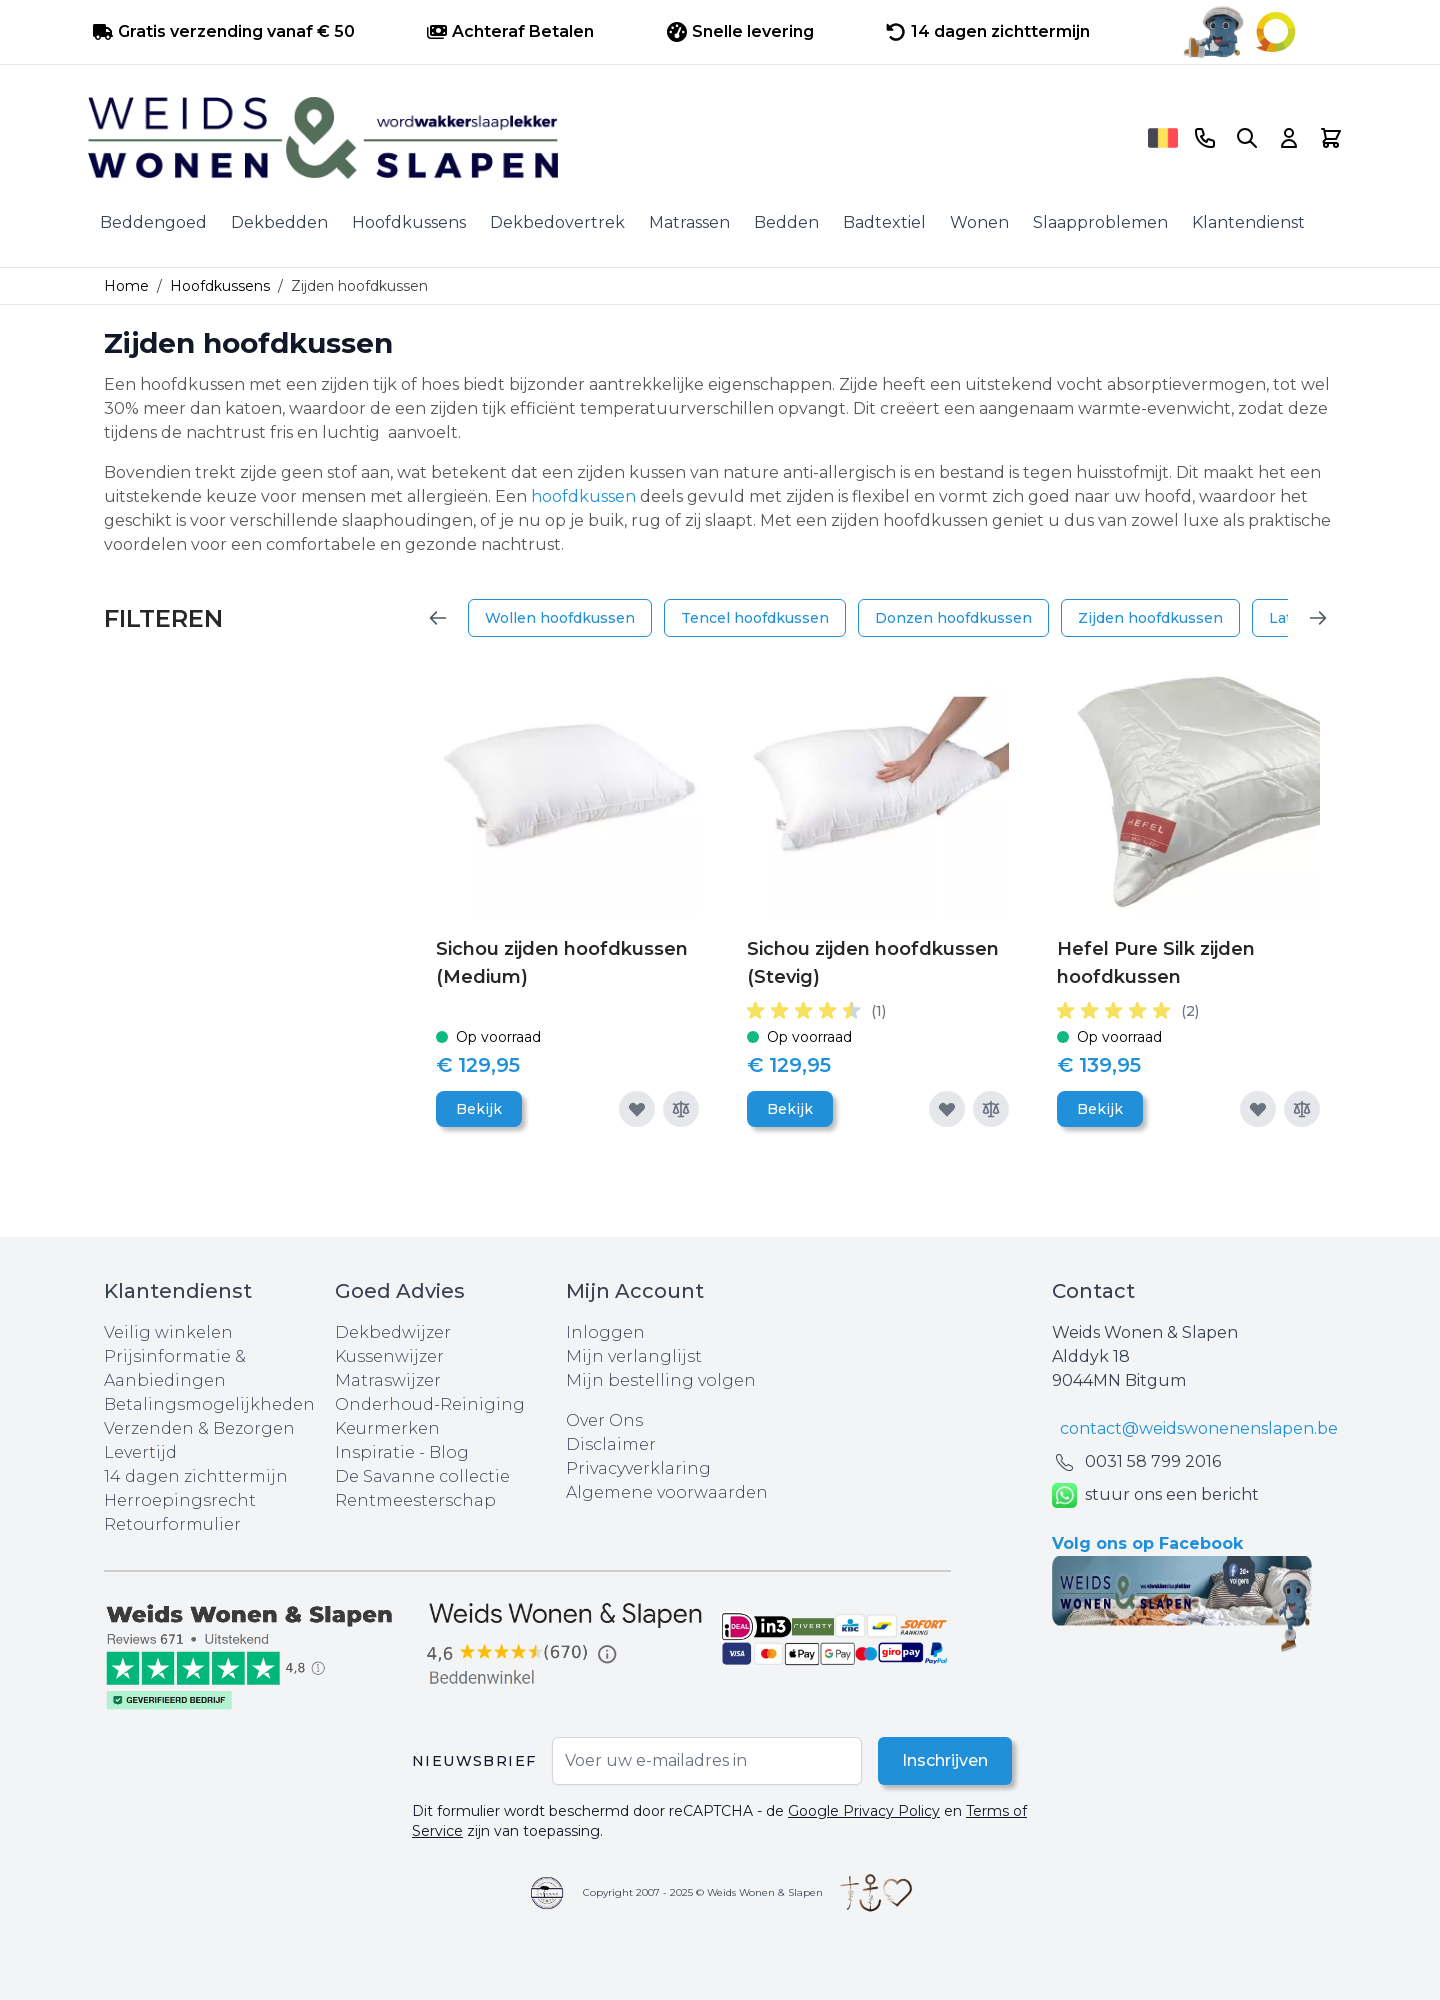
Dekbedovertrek (557, 222)
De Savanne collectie (422, 1476)
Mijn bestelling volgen (661, 1380)
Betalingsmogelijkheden (209, 1404)
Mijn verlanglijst (634, 1356)
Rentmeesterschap (415, 1500)
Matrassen (689, 222)
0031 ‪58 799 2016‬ (1153, 1461)
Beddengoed (153, 222)
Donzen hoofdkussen (953, 618)
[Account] (1289, 138)
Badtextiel (884, 222)
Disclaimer (611, 1444)
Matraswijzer (388, 1380)
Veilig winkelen (168, 1332)
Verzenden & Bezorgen (199, 1428)
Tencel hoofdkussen (755, 618)
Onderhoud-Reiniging (430, 1404)
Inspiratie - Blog (402, 1452)
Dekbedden (279, 222)
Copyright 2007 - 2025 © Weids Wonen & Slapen (703, 1892)
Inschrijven (945, 1760)
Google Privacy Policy (864, 1811)
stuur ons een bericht (1155, 1495)
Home (126, 286)
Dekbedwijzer (393, 1332)
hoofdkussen (585, 496)
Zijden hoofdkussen (1150, 618)
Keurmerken (387, 1428)
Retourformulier (172, 1524)
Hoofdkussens (409, 222)
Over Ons (604, 1420)
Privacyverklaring (638, 1468)
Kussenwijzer (389, 1356)
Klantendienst (1248, 222)
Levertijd (140, 1452)
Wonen (979, 222)
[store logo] (611, 138)
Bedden (786, 222)
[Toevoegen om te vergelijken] (681, 1109)
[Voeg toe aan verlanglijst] (637, 1109)
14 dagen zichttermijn (196, 1476)
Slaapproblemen (1100, 222)
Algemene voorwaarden (667, 1492)
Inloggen (605, 1332)
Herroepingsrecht (180, 1500)
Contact (1093, 1291)
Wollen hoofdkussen (560, 618)
